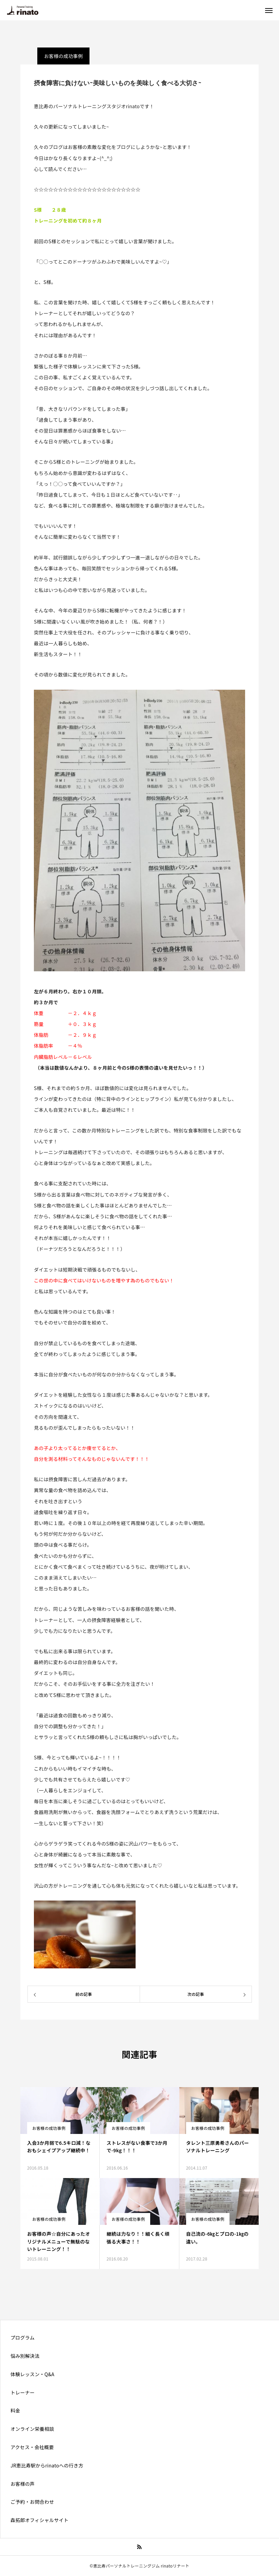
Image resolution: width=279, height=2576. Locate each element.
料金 (15, 2410)
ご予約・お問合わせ (32, 2501)
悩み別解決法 (25, 2355)
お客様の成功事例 (48, 2128)
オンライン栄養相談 (32, 2428)
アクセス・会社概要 (32, 2447)
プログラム (23, 2337)
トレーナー (23, 2392)
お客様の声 (23, 2483)
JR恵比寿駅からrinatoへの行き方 (47, 2465)
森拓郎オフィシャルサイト (39, 2520)
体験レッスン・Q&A (32, 2374)
